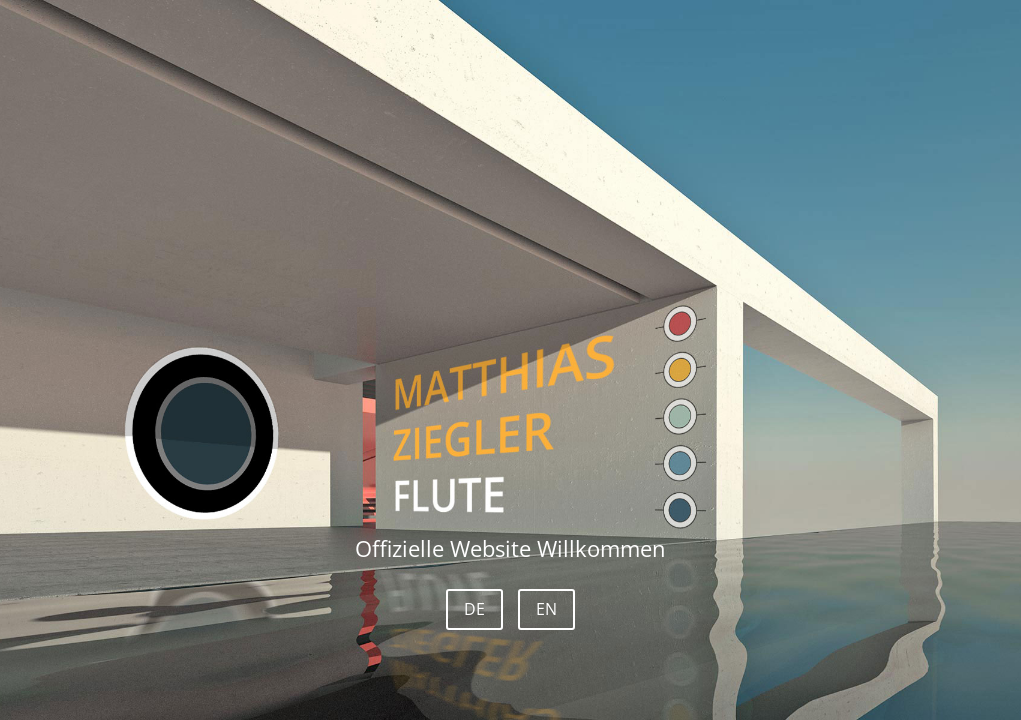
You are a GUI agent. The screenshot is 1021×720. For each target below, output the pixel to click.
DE (474, 609)
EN (546, 609)
